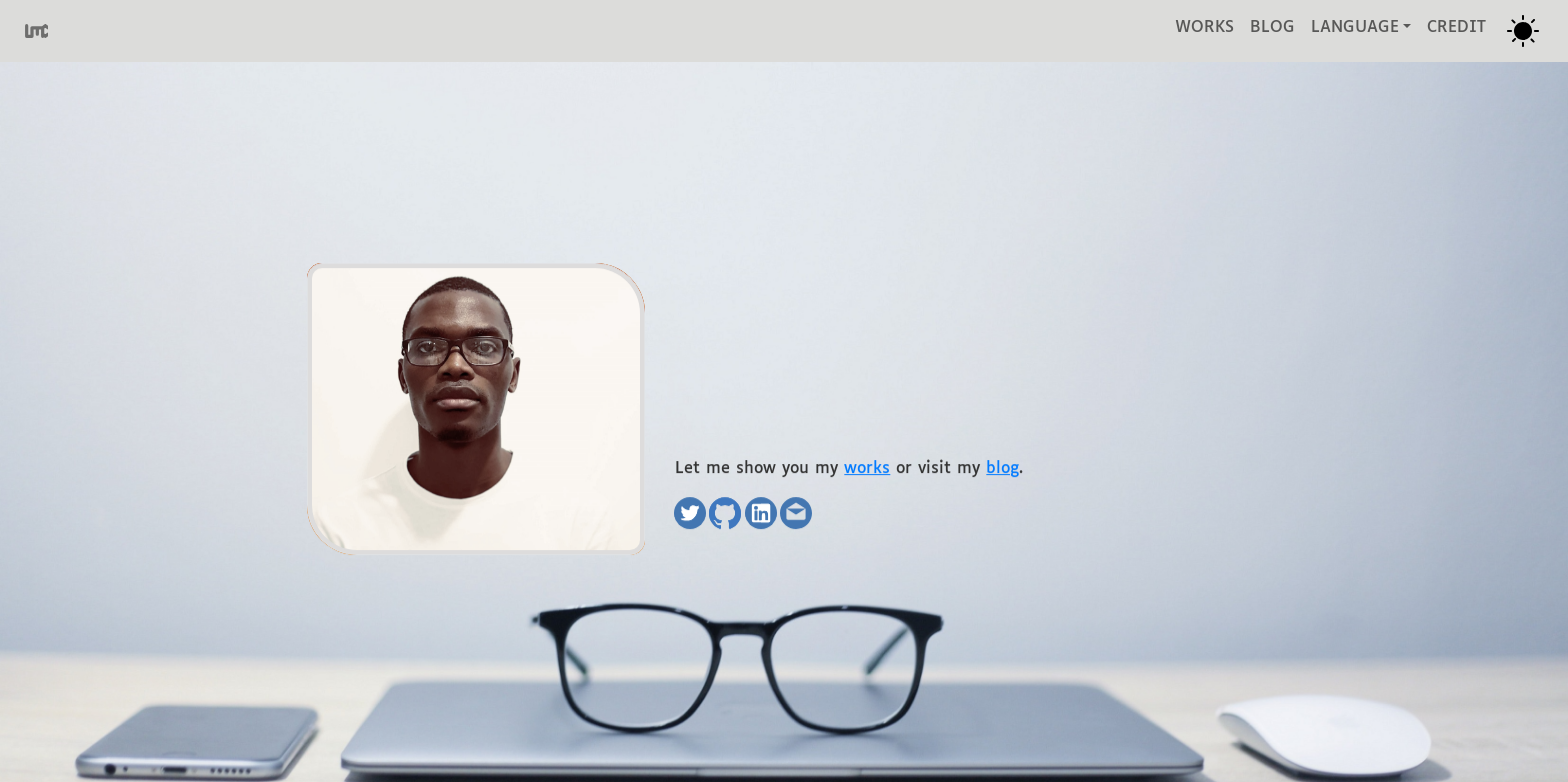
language (1355, 27)
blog (1272, 27)
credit (1456, 27)
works (1204, 27)
